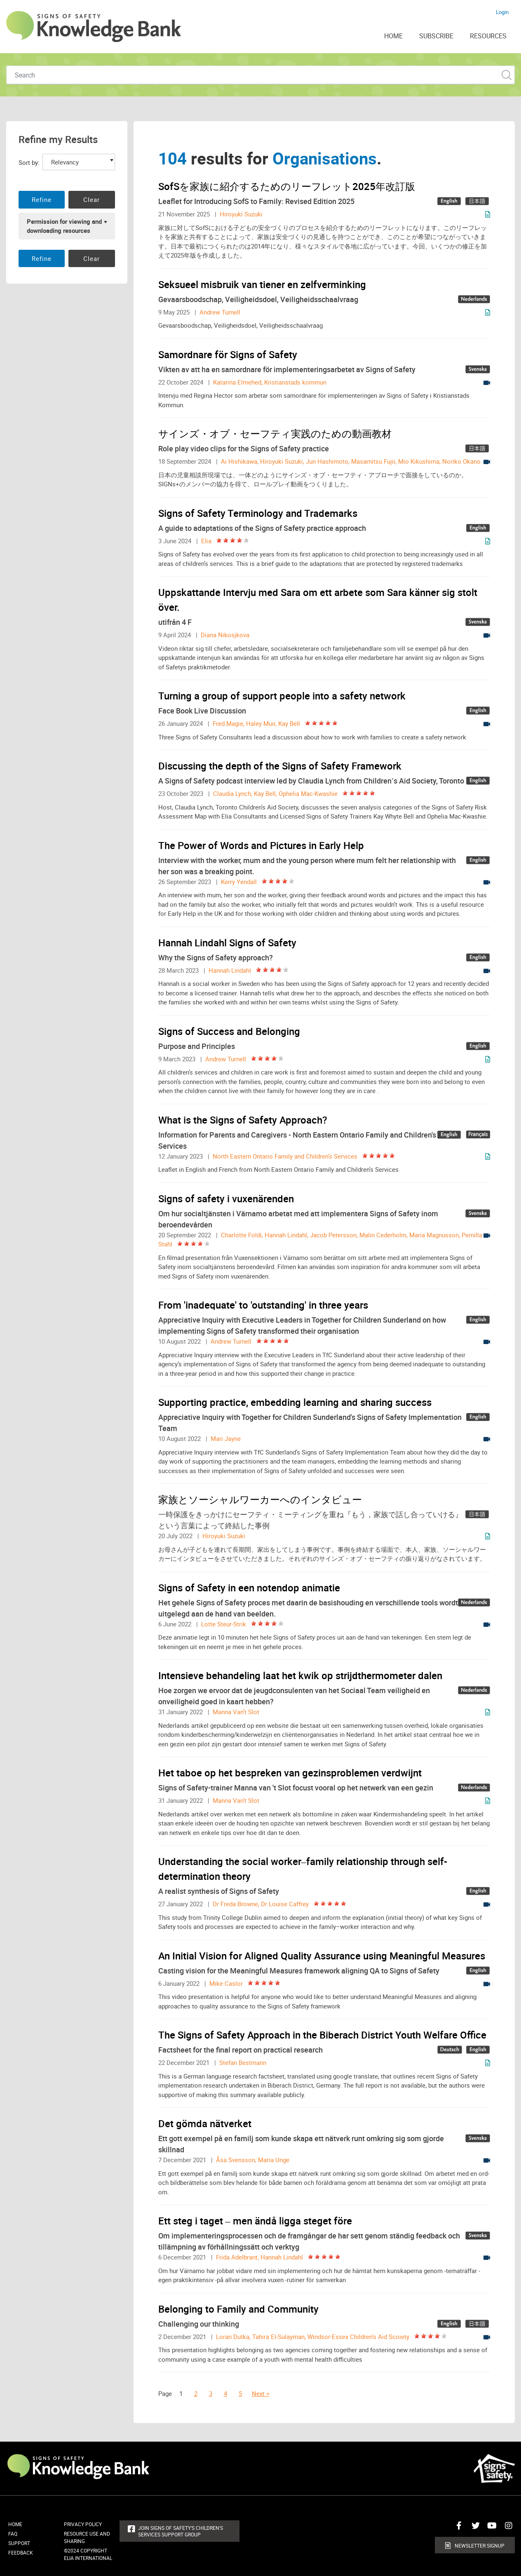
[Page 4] (229, 2393)
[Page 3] (215, 2393)
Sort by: (29, 162)
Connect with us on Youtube (490, 2528)
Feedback (20, 2552)
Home (15, 2524)
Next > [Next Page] (261, 2393)
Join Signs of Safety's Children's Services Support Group (180, 2531)
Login (502, 12)
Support (19, 2543)
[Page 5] (244, 2393)
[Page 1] (183, 2393)
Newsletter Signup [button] (480, 2545)
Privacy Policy (83, 2524)
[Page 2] (200, 2393)
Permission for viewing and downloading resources (64, 226)
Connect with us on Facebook (457, 2528)
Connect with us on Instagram (506, 2528)
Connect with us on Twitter (473, 2528)
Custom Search (506, 75)
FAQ (12, 2533)
